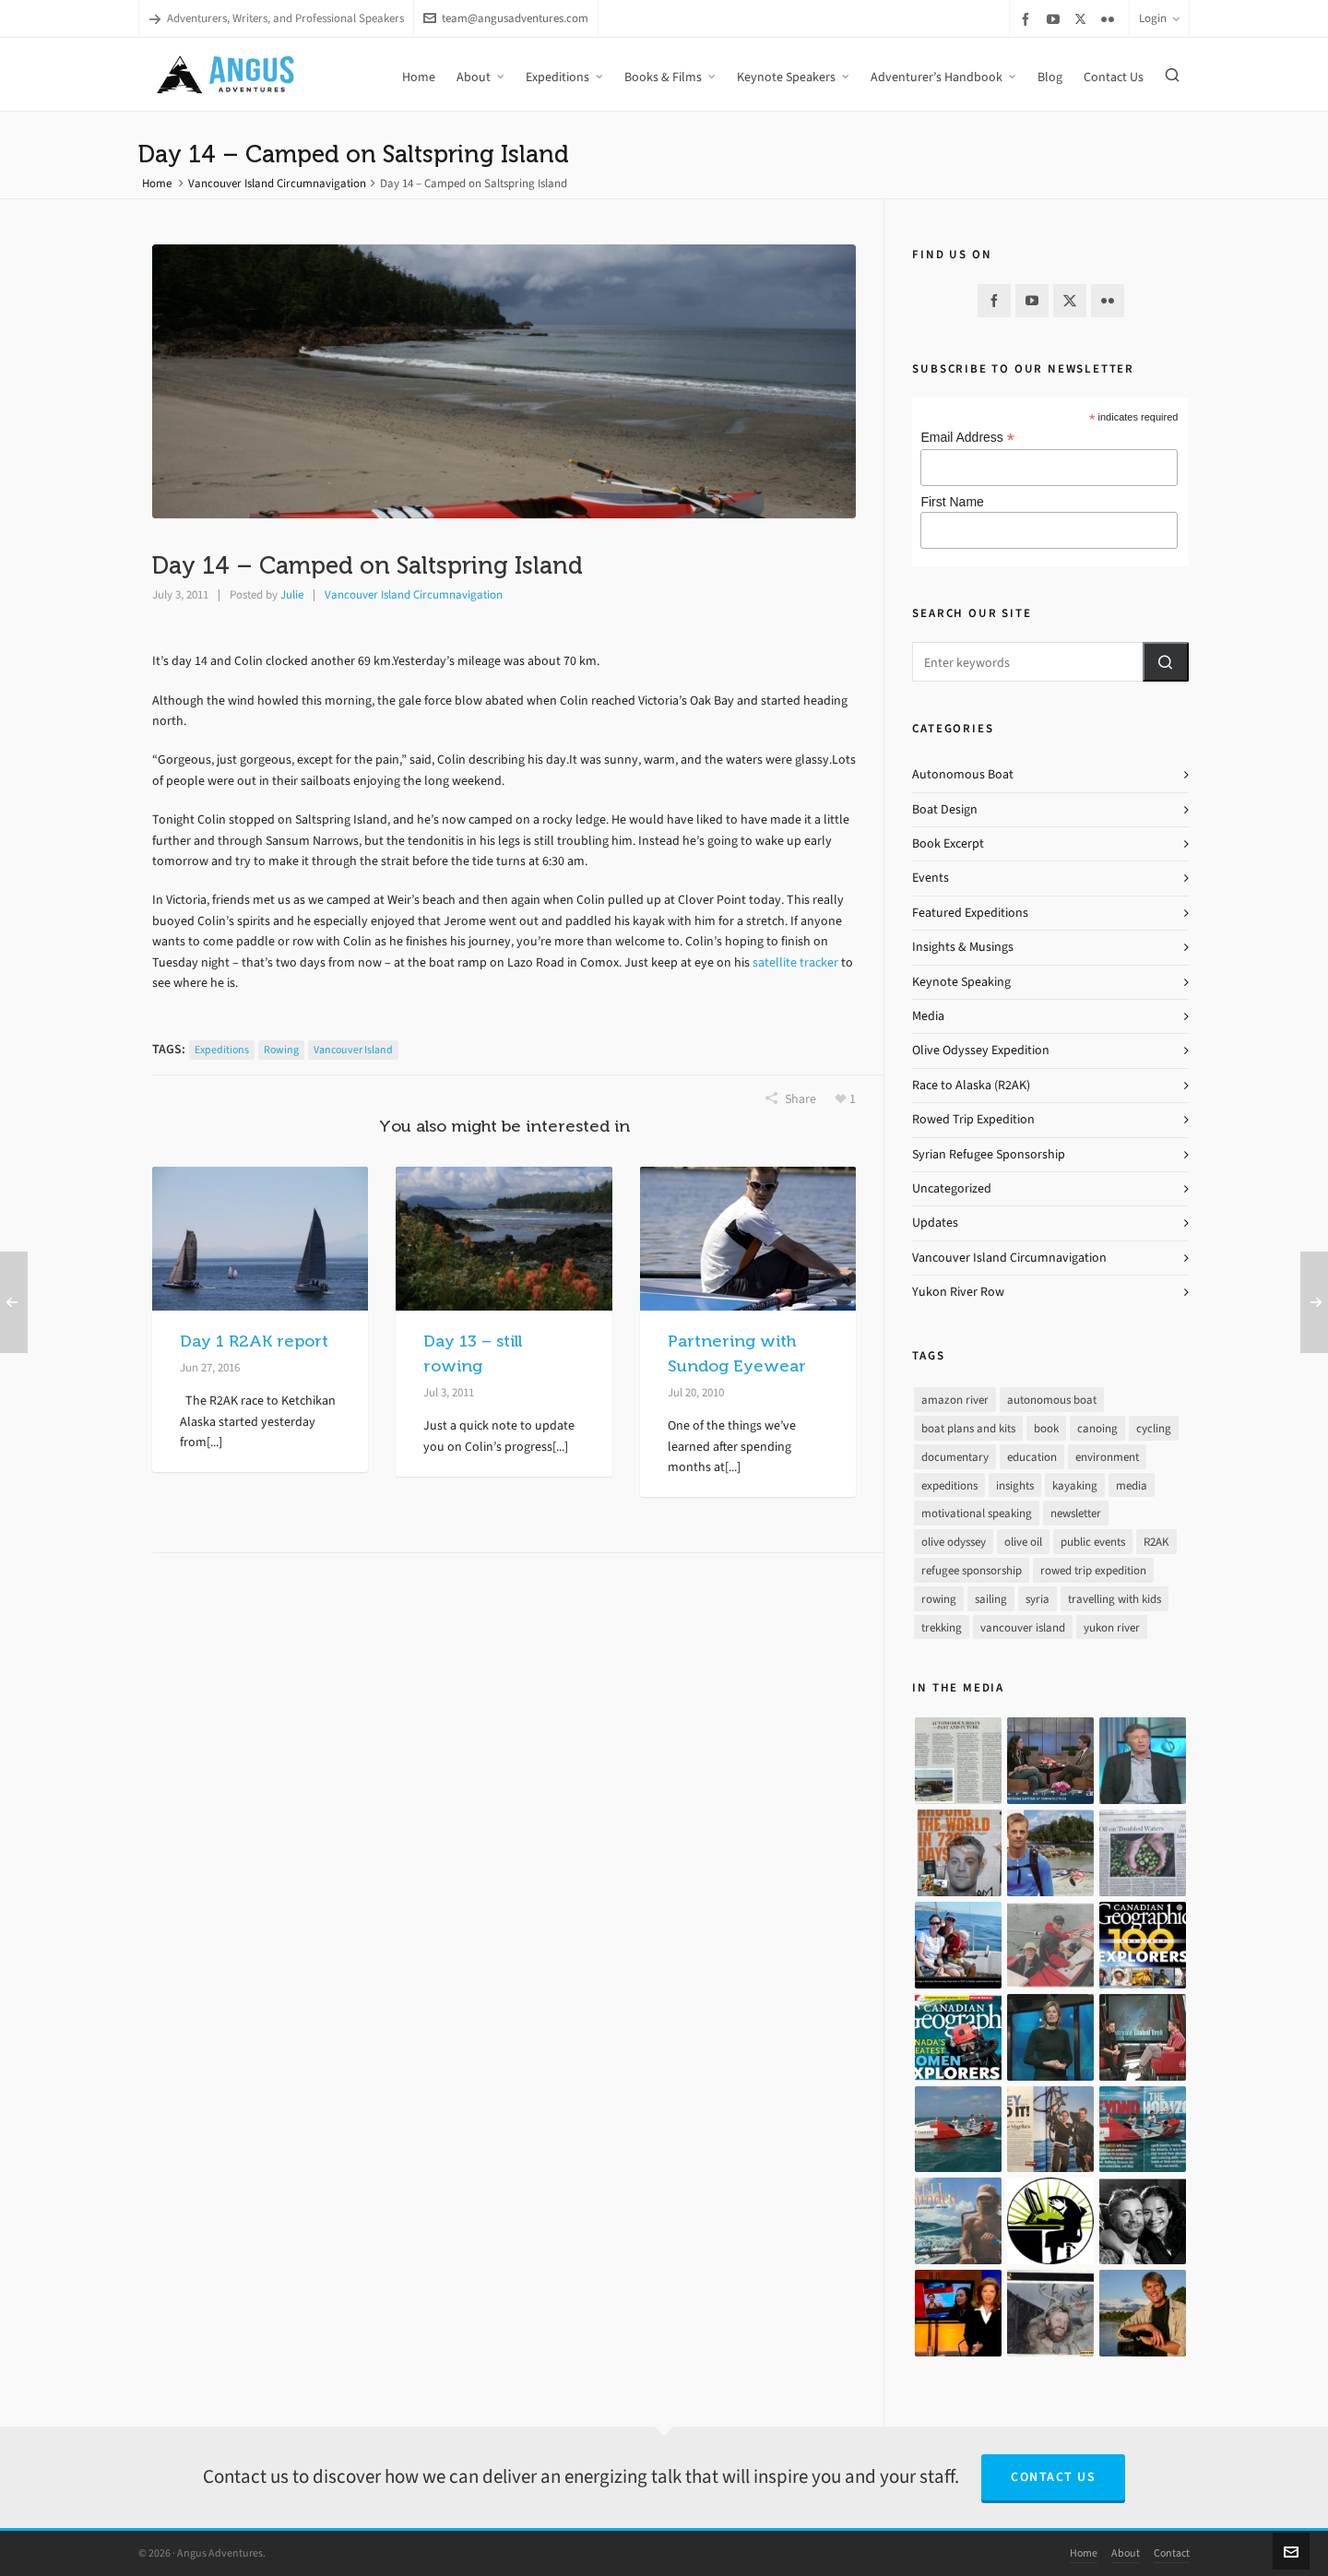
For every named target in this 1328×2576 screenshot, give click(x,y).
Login (1159, 18)
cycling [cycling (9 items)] (1153, 1428)
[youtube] (1056, 19)
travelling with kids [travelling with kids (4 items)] (1114, 1599)
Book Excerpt (948, 843)
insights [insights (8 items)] (1015, 1485)
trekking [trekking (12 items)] (941, 1627)
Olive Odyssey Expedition (980, 1050)
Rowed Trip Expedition (973, 1119)
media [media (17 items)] (1131, 1485)
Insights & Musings (963, 947)
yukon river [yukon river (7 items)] (1112, 1627)
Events (930, 877)
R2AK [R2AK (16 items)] (1156, 1541)
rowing (281, 1049)
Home (157, 183)
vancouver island (353, 1049)
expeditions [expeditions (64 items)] (949, 1485)
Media (928, 1016)
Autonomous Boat (963, 774)
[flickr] (1110, 19)
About (1125, 2553)
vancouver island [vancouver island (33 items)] (1022, 1627)
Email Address (967, 437)
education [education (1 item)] (1032, 1457)
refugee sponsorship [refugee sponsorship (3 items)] (971, 1570)
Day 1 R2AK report (254, 1341)
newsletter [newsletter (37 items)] (1075, 1513)
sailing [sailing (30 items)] (991, 1599)
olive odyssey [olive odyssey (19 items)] (953, 1541)
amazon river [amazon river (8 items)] (955, 1399)
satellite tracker (794, 962)
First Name (951, 501)
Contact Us (1053, 2477)
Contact (1172, 2553)
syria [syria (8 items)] (1037, 1599)
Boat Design (945, 809)
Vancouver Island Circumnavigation (277, 183)
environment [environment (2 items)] (1107, 1457)
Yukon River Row (958, 1291)
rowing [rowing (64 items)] (938, 1599)
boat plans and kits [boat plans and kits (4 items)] (968, 1428)
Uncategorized (951, 1188)
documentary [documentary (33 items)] (955, 1457)
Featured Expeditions (970, 912)
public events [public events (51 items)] (1093, 1541)
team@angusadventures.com (505, 18)
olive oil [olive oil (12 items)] (1023, 1541)
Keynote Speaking (961, 982)
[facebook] (1028, 19)
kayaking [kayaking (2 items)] (1074, 1485)
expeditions (222, 1049)
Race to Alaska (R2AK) (971, 1085)
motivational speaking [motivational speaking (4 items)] (976, 1513)
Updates (935, 1222)
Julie (291, 594)
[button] (1166, 662)
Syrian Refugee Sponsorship (988, 1154)
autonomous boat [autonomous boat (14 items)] (1052, 1399)
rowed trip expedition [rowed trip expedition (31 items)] (1093, 1570)
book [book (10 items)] (1046, 1428)
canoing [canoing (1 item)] (1097, 1428)
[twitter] (1083, 18)
